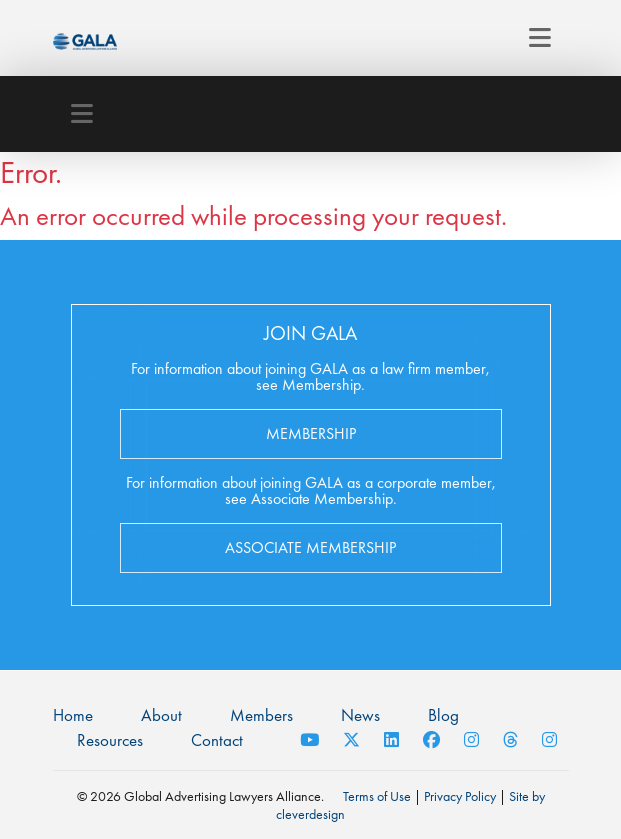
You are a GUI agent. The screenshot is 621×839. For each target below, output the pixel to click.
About (161, 715)
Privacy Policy (460, 796)
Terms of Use (377, 796)
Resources (110, 740)
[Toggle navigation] (540, 38)
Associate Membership (310, 547)
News (360, 715)
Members (261, 715)
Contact (217, 740)
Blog (443, 715)
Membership (311, 433)
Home (73, 715)
